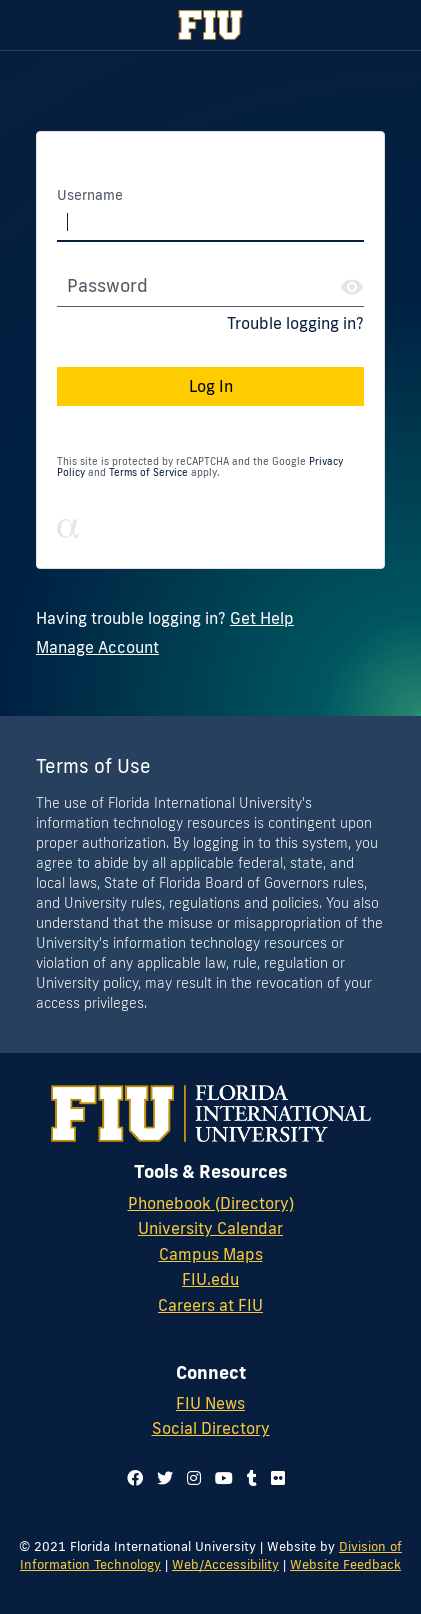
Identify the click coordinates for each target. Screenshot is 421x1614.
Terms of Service (148, 472)
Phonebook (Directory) (211, 1203)
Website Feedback (345, 1564)
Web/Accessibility (225, 1564)
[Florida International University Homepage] (210, 25)
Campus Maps (211, 1254)
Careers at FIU (210, 1305)
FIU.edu (210, 1279)
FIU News (210, 1403)
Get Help (262, 618)
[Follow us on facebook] (135, 1478)
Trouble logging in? (295, 323)
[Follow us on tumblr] (252, 1478)
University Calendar (210, 1228)
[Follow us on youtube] (224, 1478)
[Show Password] (352, 287)
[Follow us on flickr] (278, 1478)
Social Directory (211, 1428)
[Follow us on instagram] (194, 1478)
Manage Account (97, 647)
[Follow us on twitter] (165, 1478)
